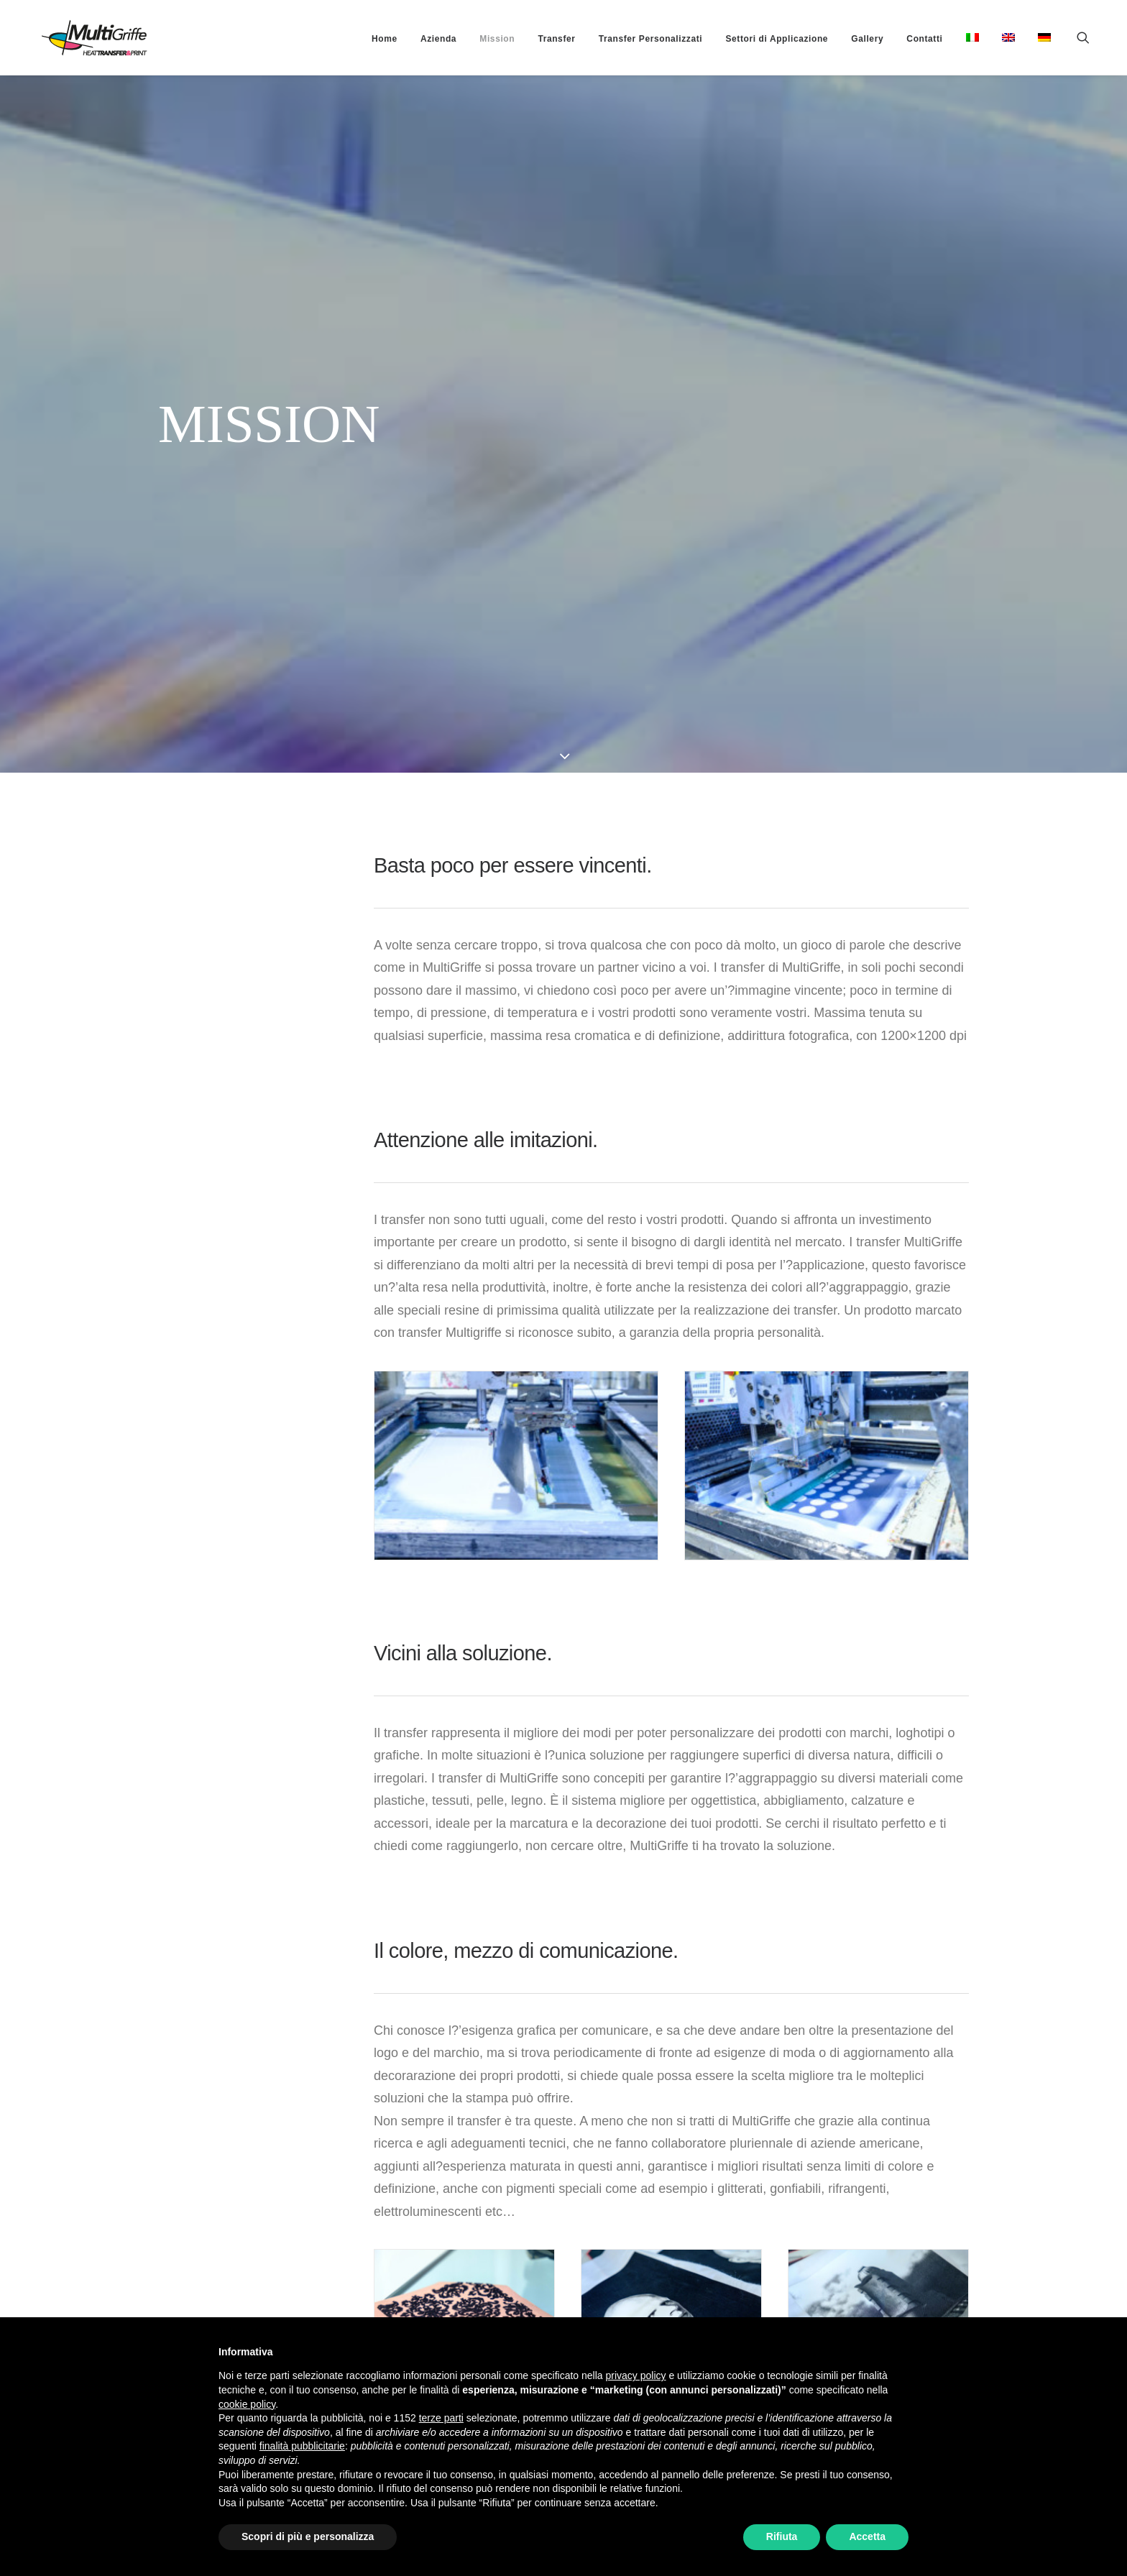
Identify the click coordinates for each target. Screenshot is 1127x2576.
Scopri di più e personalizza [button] (308, 2536)
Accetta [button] (867, 2536)
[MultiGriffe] (77, 37)
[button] (1090, 37)
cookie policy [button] (246, 2404)
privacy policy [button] (636, 2375)
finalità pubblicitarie (302, 2446)
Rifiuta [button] (782, 2536)
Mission (497, 39)
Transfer (556, 39)
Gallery (867, 39)
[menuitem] (385, 38)
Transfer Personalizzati (651, 39)
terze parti (441, 2418)
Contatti (924, 39)
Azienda (438, 39)
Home (384, 39)
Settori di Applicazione (776, 39)
